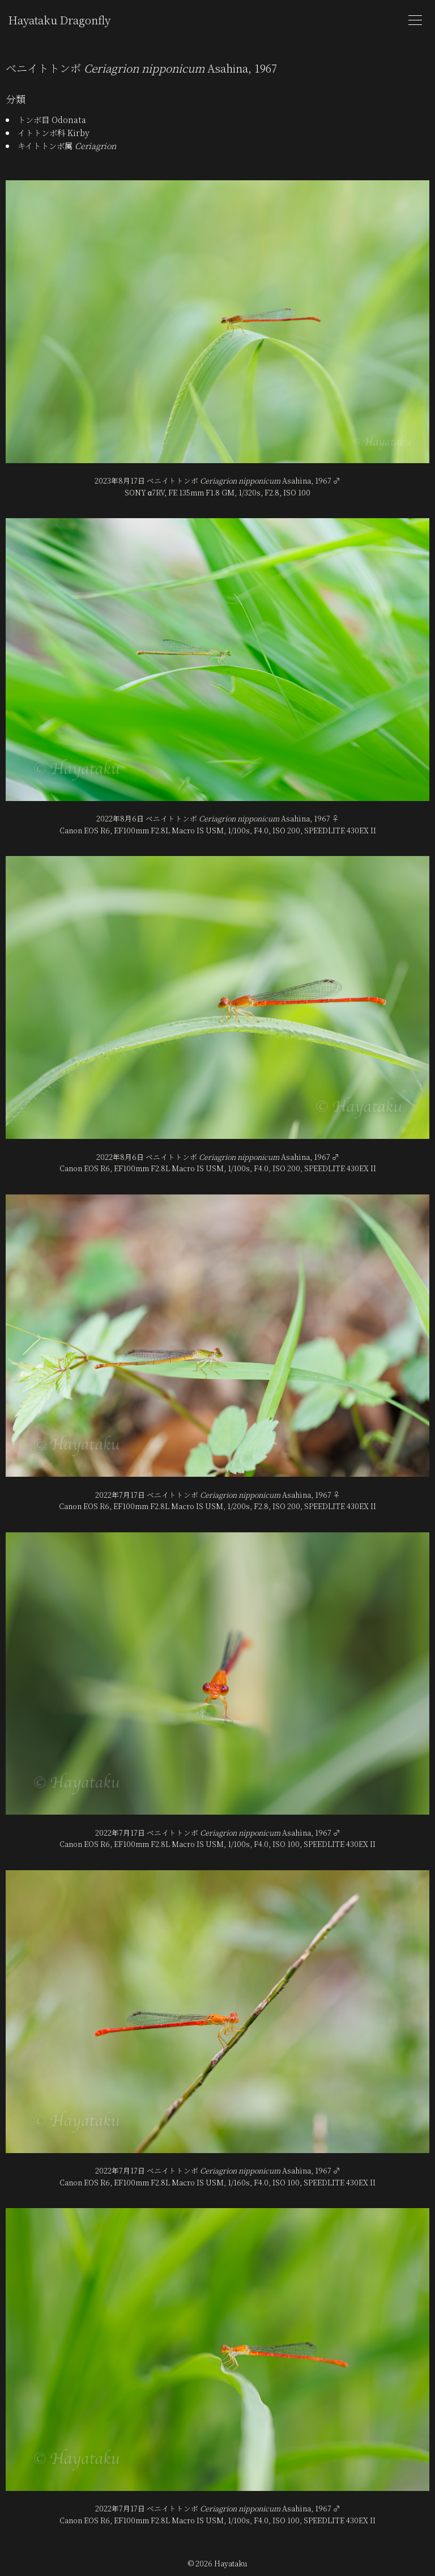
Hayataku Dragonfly (59, 19)
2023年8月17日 (120, 480)
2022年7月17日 (120, 1494)
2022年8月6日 (120, 818)
